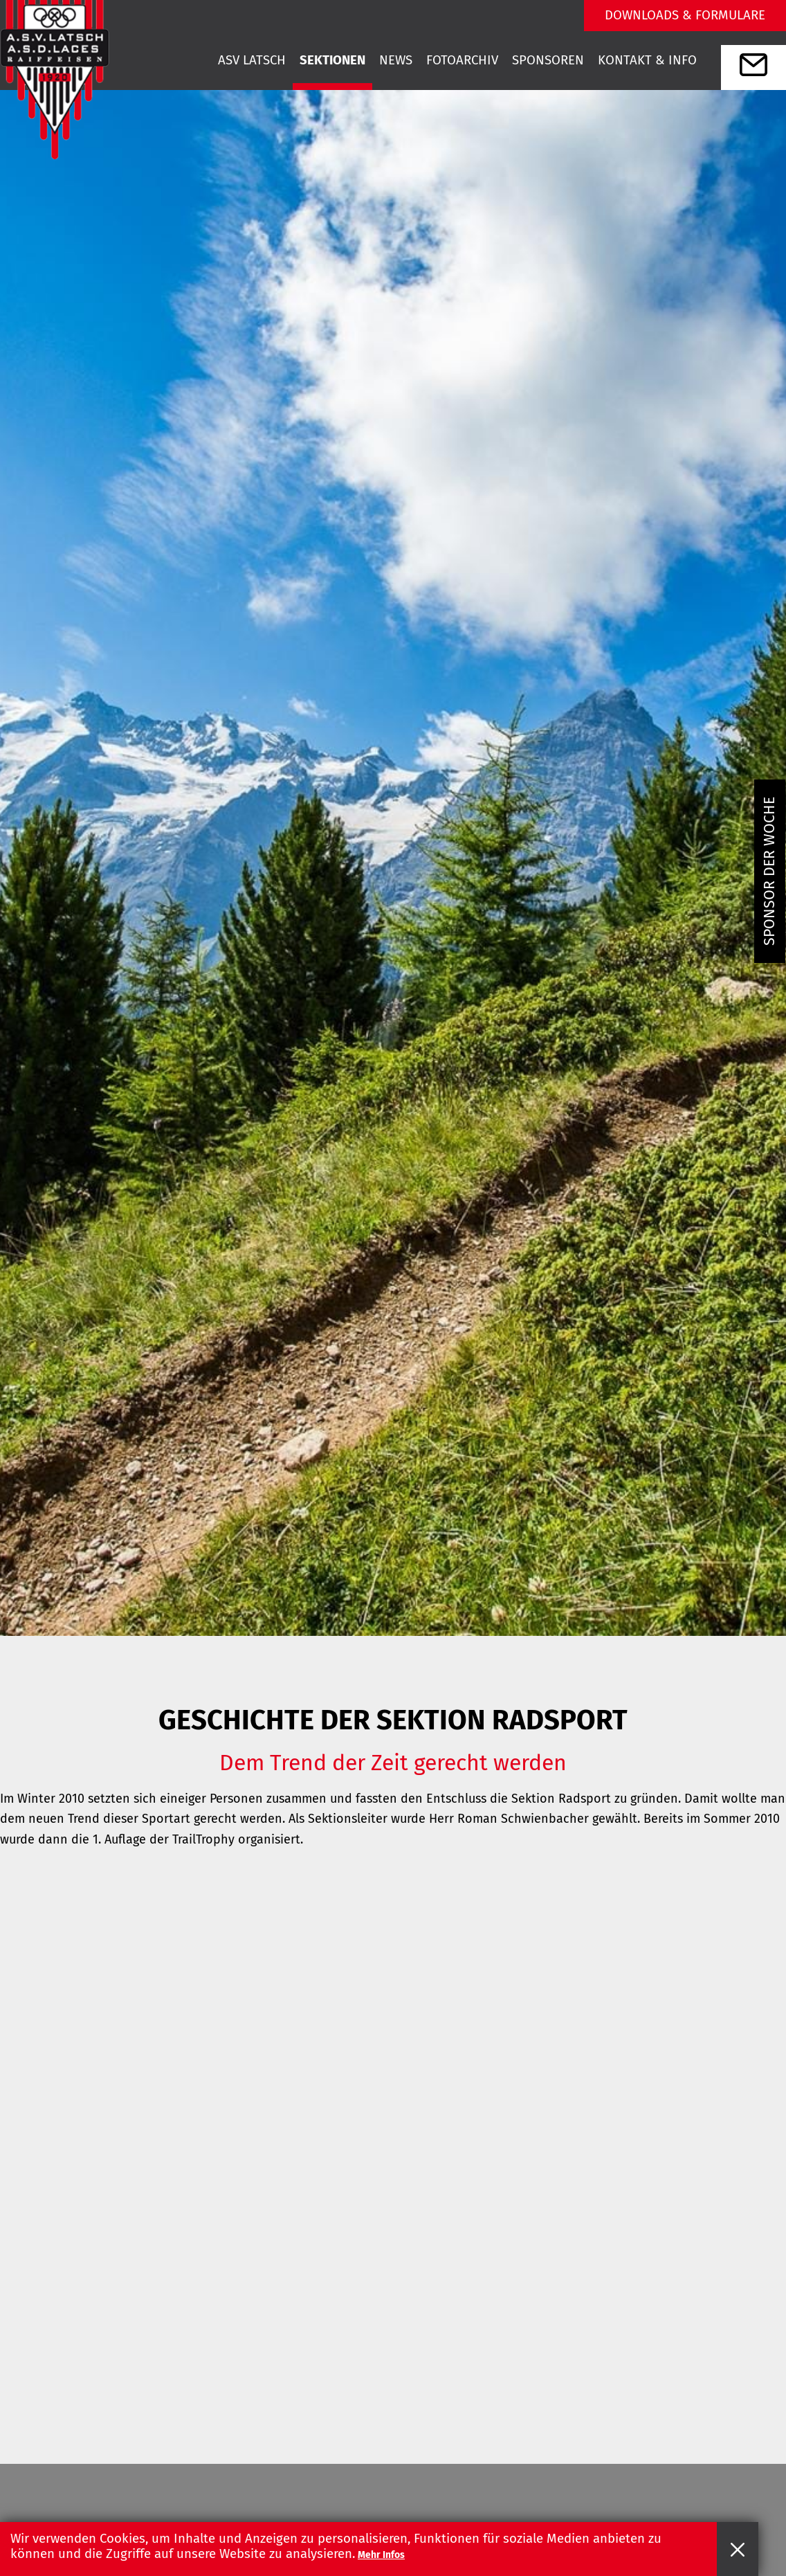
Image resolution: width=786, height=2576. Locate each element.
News (395, 60)
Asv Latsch (252, 60)
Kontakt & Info (647, 60)
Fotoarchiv (462, 60)
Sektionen (332, 60)
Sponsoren (548, 60)
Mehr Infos (381, 2555)
